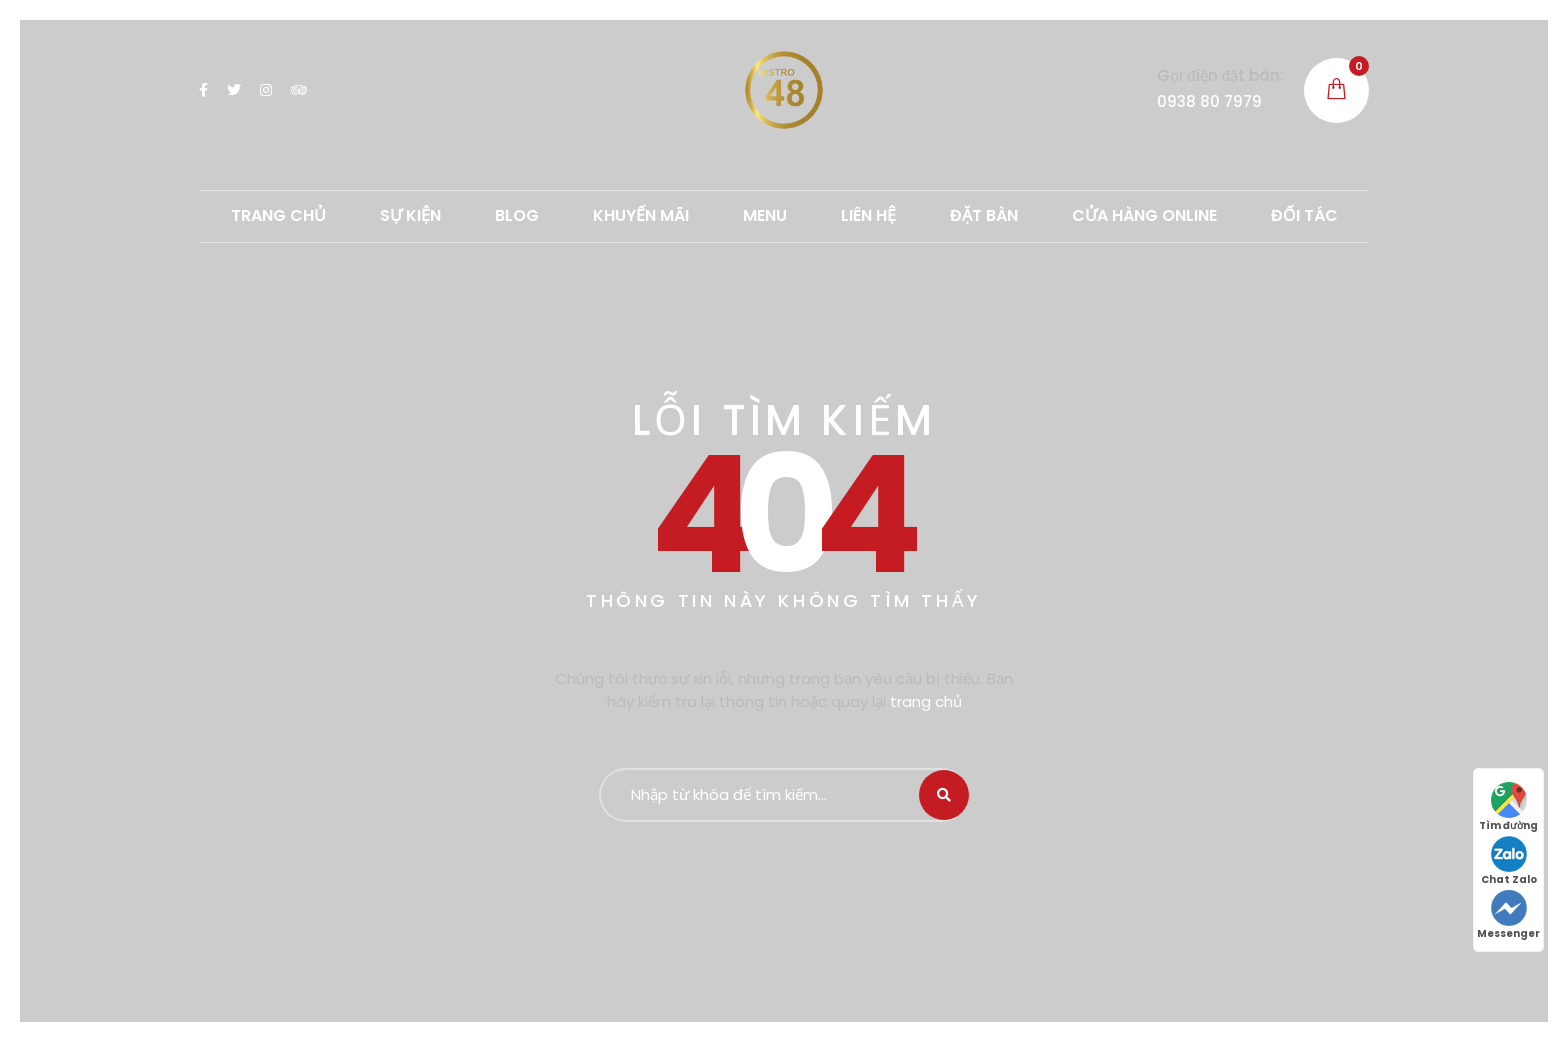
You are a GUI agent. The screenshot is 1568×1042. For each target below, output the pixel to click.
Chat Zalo (1509, 861)
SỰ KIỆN (410, 215)
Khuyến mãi (641, 215)
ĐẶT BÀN (984, 215)
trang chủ (926, 701)
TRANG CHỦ (278, 215)
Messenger (1508, 915)
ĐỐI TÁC (1304, 215)
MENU (765, 215)
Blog (517, 215)
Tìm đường (1508, 807)
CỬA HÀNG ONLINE (1144, 215)
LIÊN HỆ (868, 215)
